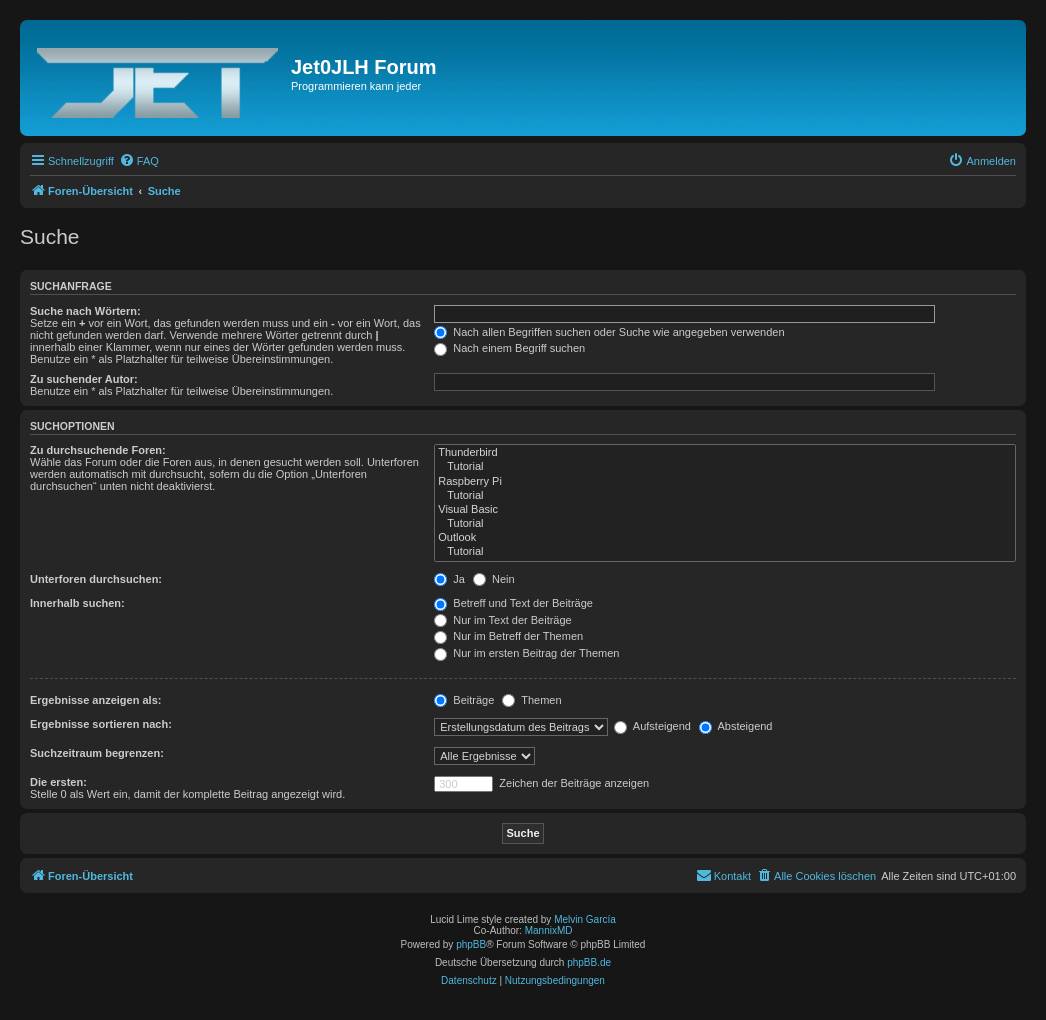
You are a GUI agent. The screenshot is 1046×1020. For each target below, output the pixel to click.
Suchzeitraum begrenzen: (97, 753)
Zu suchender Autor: (84, 379)
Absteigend (736, 726)
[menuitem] (139, 161)
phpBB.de (589, 962)
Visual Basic (725, 510)
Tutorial (725, 467)
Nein (494, 579)
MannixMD (549, 930)
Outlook (725, 538)
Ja (449, 579)
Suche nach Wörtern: (85, 311)
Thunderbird (725, 453)
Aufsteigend (652, 726)
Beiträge (464, 700)
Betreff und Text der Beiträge (513, 603)
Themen (531, 700)
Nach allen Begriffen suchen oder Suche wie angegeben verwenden (609, 332)
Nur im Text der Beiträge (502, 620)
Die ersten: (58, 782)
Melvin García (585, 919)
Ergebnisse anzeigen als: (95, 700)
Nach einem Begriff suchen (509, 348)
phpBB (471, 944)
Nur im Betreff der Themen (508, 636)
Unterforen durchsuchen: (96, 579)
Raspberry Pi (725, 482)
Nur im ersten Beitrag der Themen (526, 653)
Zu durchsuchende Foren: (98, 450)
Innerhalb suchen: (77, 603)
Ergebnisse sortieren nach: (101, 724)
